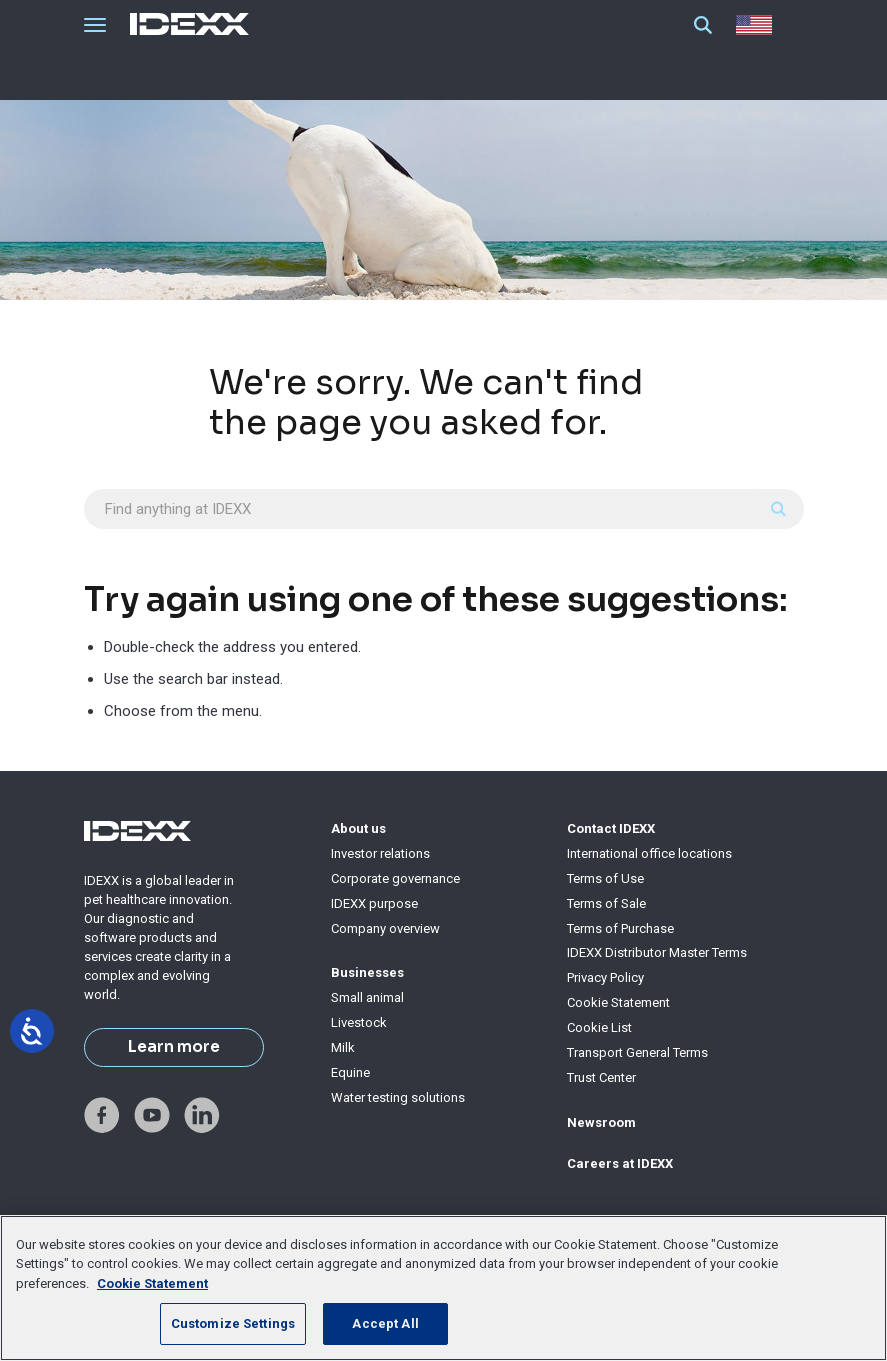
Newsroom (601, 1122)
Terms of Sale (606, 903)
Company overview (385, 928)
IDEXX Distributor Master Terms (657, 952)
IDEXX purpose (374, 903)
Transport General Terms (637, 1052)
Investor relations (380, 853)
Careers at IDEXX (620, 1163)
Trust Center (601, 1077)
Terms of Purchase (620, 928)
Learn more (174, 1047)
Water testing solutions (398, 1097)
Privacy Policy (605, 977)
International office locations (649, 853)
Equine (350, 1072)
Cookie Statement (618, 1002)
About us (358, 828)
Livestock (359, 1022)
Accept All (385, 1323)
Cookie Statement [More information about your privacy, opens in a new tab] (152, 1283)
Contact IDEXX (611, 828)
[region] (443, 1288)
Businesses (367, 972)
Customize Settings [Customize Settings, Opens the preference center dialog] (233, 1323)
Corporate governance (395, 878)
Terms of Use (605, 878)
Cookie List (599, 1027)
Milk (343, 1047)
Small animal (367, 997)
